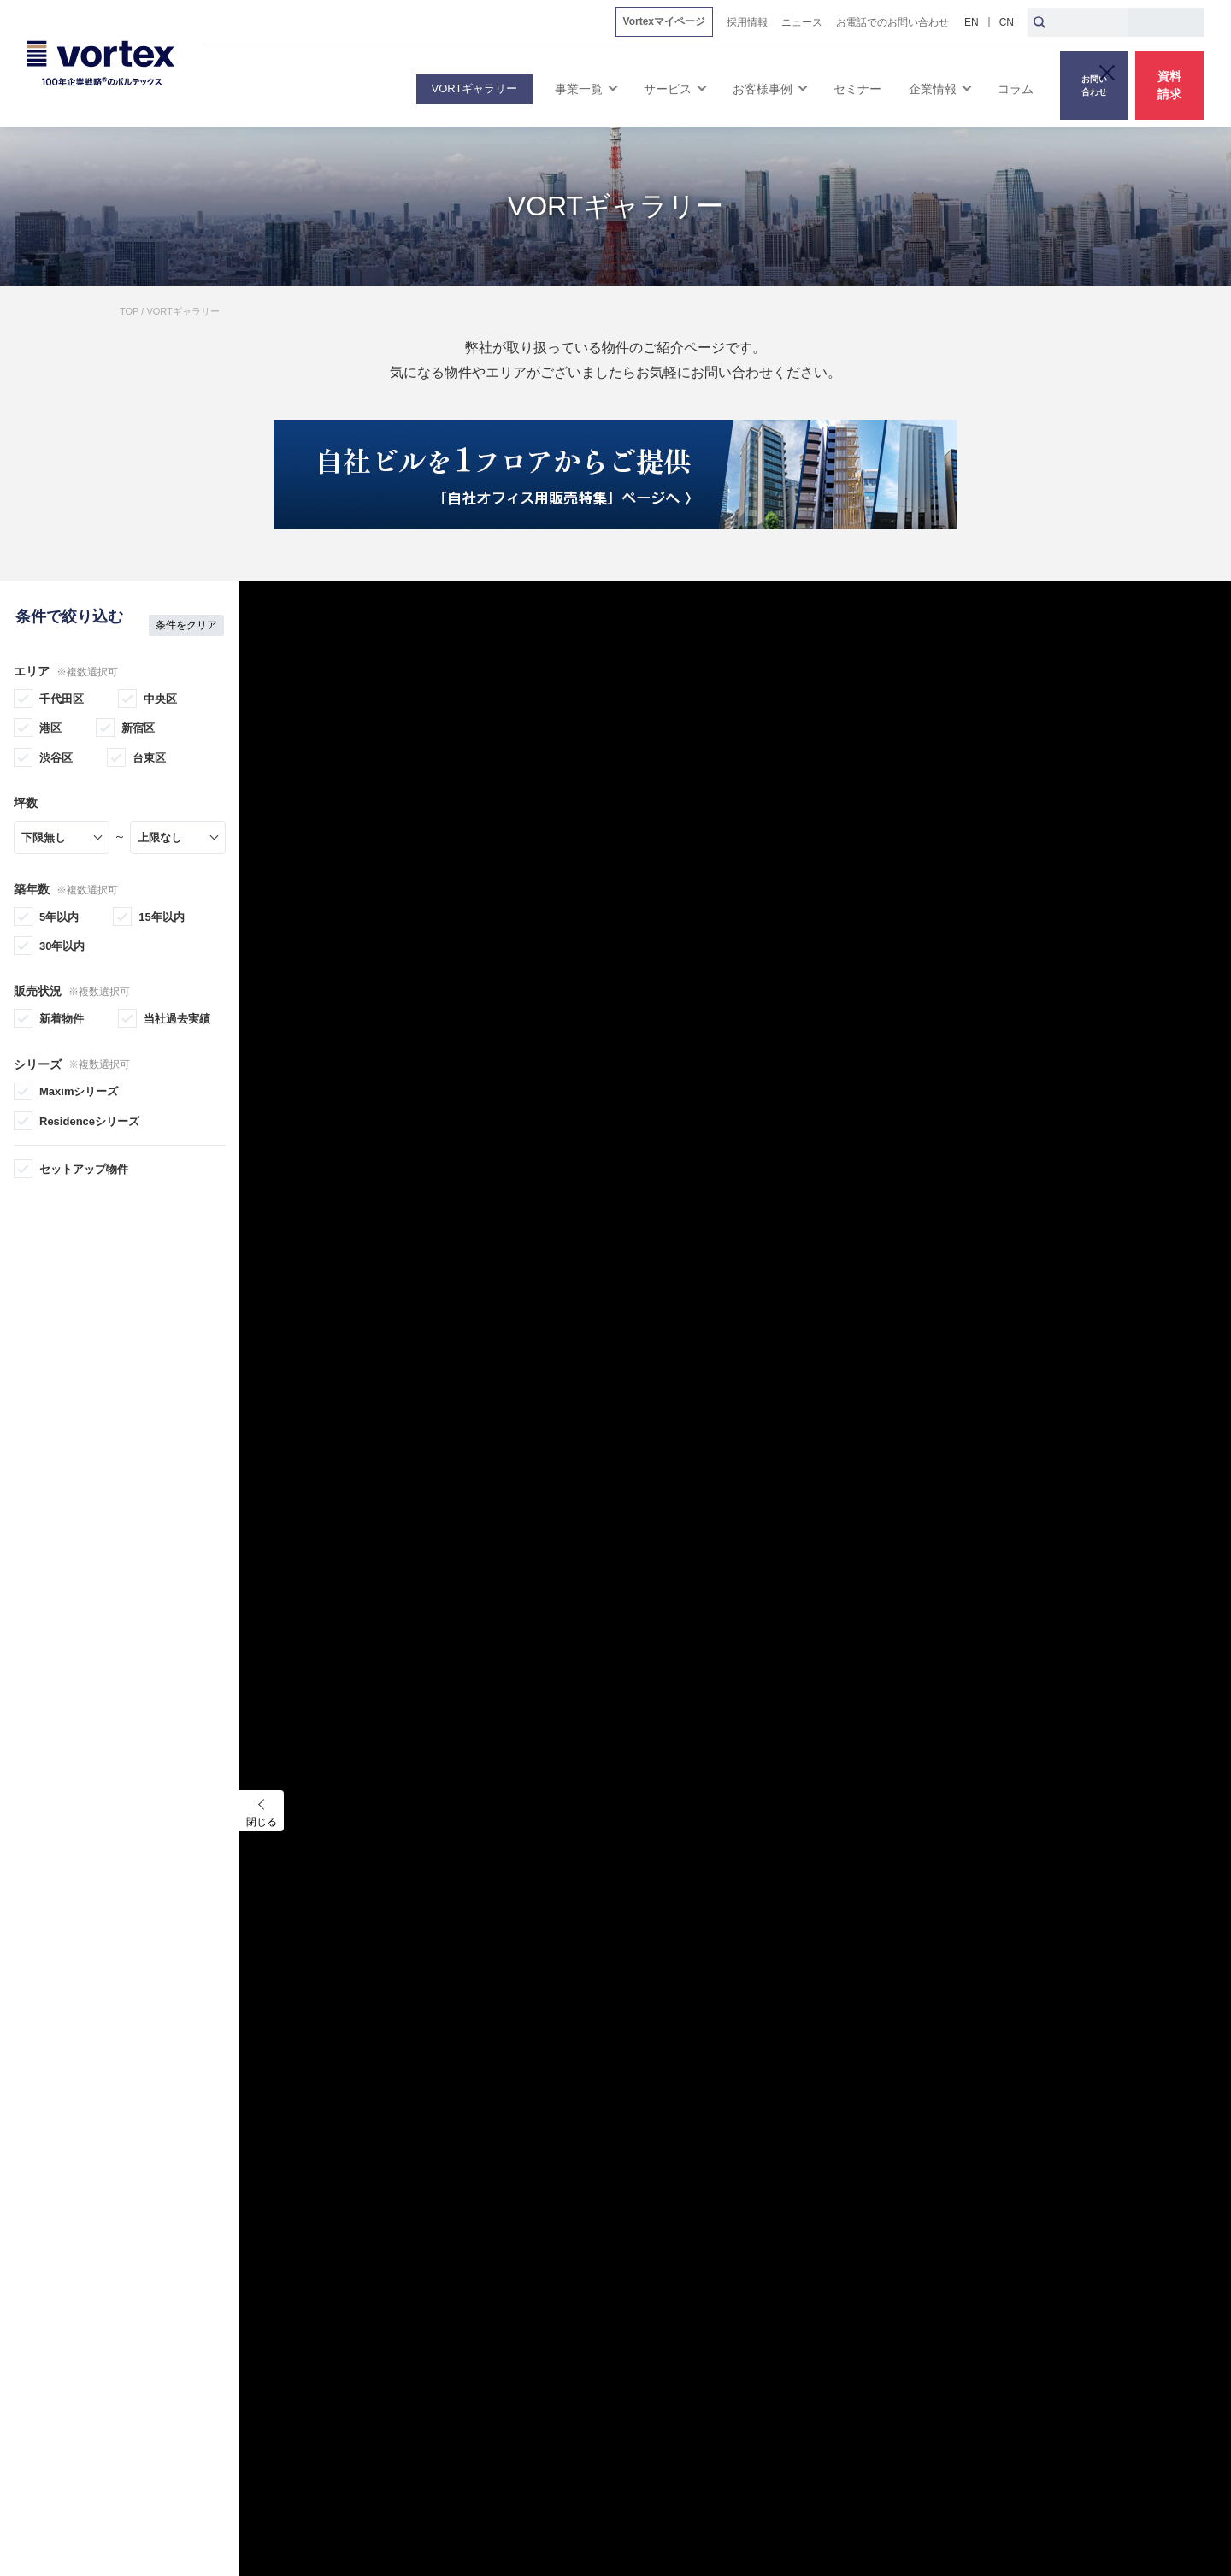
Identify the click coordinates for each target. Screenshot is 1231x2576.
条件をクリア (186, 608)
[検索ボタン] (1039, 22)
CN (1006, 22)
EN (971, 22)
